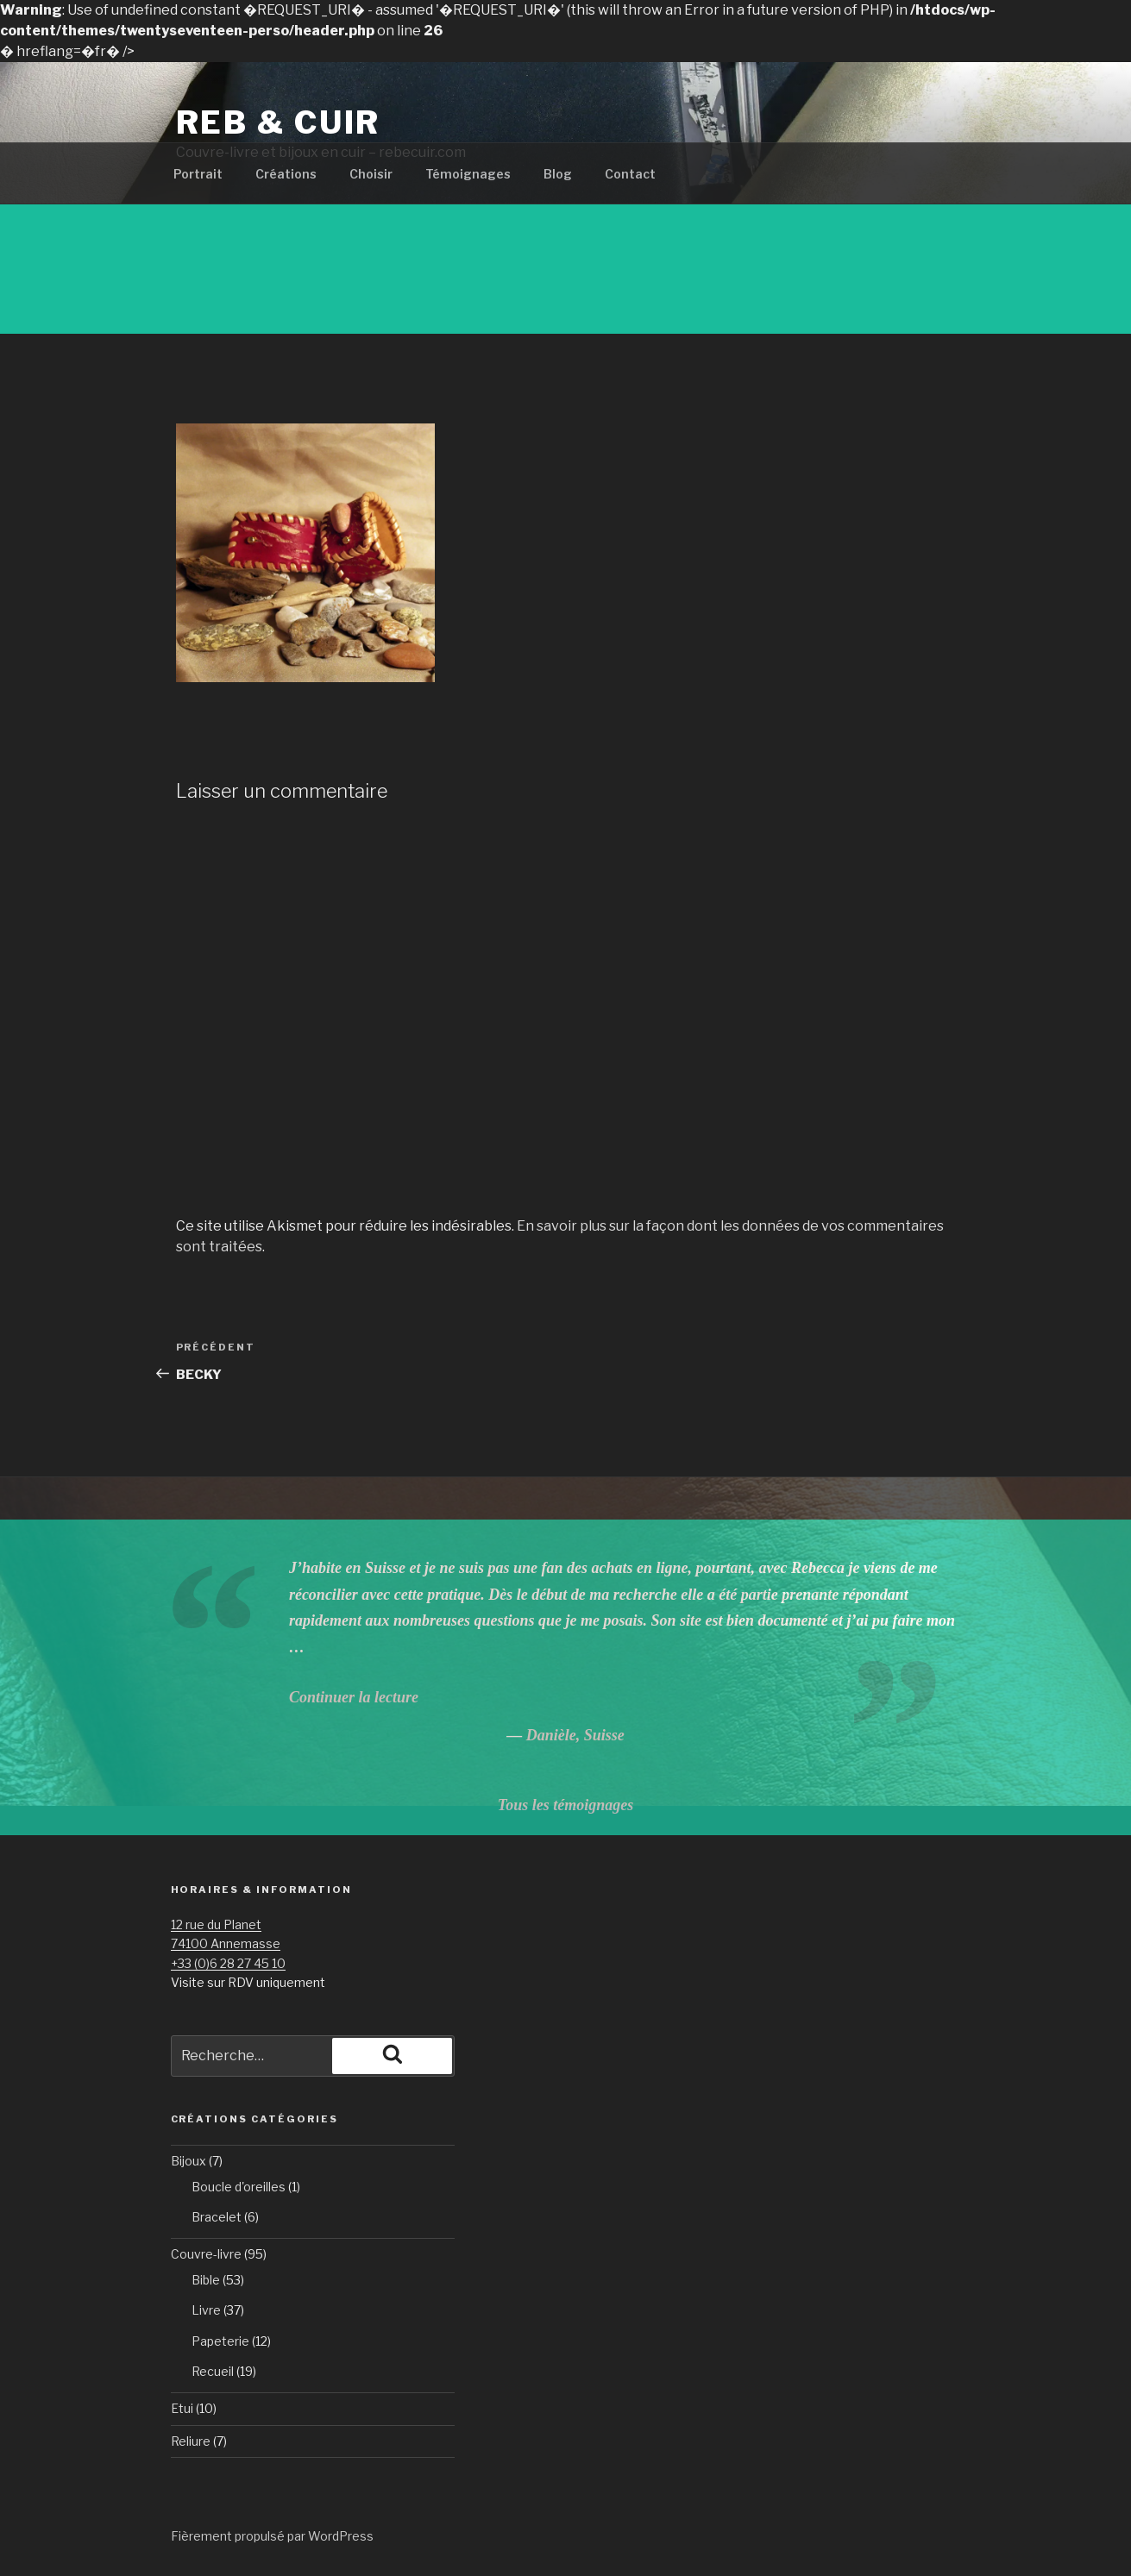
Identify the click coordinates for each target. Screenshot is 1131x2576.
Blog (558, 173)
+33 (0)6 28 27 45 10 (228, 1963)
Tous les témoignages (565, 1805)
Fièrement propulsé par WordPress (272, 2536)
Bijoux (188, 2160)
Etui (182, 2408)
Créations (286, 173)
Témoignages (468, 173)
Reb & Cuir (278, 122)
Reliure (190, 2441)
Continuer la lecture (353, 1697)
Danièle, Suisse (575, 1735)
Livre (206, 2310)
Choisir (371, 173)
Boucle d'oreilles (239, 2186)
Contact (630, 173)
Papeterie (220, 2341)
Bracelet (217, 2216)
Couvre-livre (206, 2254)
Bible (206, 2279)
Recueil (213, 2371)
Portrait (198, 173)
